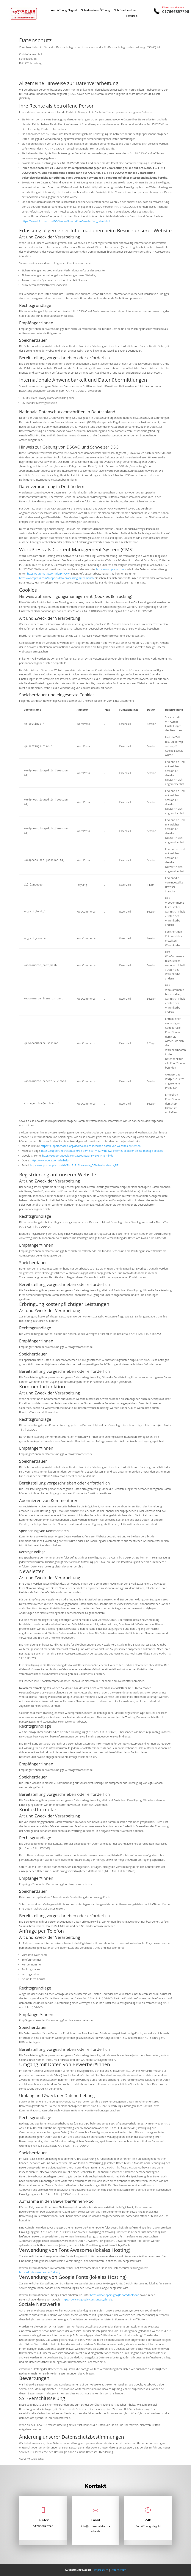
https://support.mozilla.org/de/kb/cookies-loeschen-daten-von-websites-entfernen (91, 1146)
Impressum (101, 2570)
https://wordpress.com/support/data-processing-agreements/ (56, 578)
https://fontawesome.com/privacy (39, 2272)
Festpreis (131, 16)
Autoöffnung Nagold (64, 10)
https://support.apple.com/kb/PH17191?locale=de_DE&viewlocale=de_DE (74, 1165)
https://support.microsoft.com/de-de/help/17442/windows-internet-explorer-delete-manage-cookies (102, 1150)
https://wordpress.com (110, 569)
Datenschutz (118, 2570)
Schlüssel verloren (125, 10)
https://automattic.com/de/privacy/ (48, 573)
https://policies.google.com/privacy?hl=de (87, 2299)
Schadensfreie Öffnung (95, 10)
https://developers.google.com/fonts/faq (114, 2295)
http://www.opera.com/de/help (50, 1160)
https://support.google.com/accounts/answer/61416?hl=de (77, 1155)
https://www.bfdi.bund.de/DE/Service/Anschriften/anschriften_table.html (66, 221)
